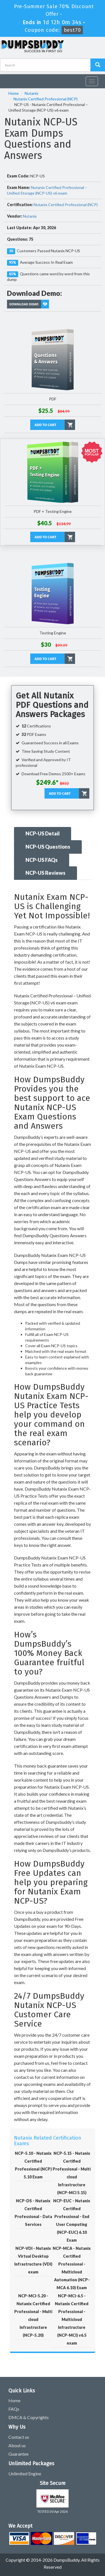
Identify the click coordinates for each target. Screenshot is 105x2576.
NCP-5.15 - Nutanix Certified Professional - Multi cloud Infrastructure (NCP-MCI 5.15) (72, 2173)
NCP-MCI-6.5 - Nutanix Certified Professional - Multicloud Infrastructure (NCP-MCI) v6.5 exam (71, 2319)
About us (17, 2445)
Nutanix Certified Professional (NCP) (45, 98)
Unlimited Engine (24, 2473)
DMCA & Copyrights (28, 2417)
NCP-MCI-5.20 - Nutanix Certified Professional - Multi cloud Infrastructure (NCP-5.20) (33, 2315)
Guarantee (18, 2453)
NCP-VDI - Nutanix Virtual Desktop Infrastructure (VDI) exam (33, 2260)
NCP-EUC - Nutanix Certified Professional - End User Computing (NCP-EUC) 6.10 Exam (71, 2220)
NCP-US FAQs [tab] (41, 860)
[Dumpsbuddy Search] (97, 64)
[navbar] (7, 79)
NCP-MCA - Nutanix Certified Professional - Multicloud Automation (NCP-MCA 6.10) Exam (72, 2268)
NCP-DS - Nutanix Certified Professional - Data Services (33, 2212)
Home (13, 93)
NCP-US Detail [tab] (42, 833)
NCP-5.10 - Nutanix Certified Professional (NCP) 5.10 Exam (33, 2165)
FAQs (13, 2409)
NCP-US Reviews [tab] (45, 873)
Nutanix (31, 93)
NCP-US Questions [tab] (47, 847)
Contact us (18, 2437)
